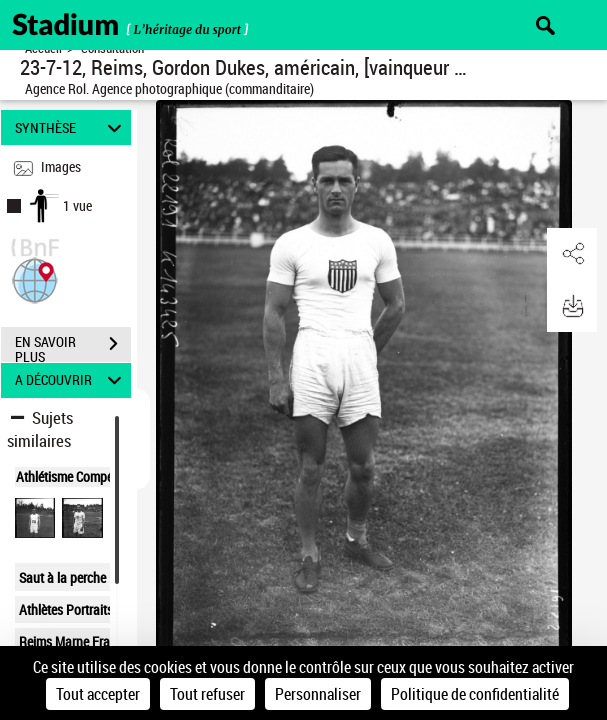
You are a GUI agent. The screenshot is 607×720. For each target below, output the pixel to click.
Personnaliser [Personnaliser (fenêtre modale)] (318, 694)
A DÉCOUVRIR (71, 380)
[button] (35, 278)
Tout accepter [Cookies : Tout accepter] (98, 694)
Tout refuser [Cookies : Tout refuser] (207, 694)
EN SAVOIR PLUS (73, 346)
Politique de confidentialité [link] (475, 694)
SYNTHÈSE (71, 127)
